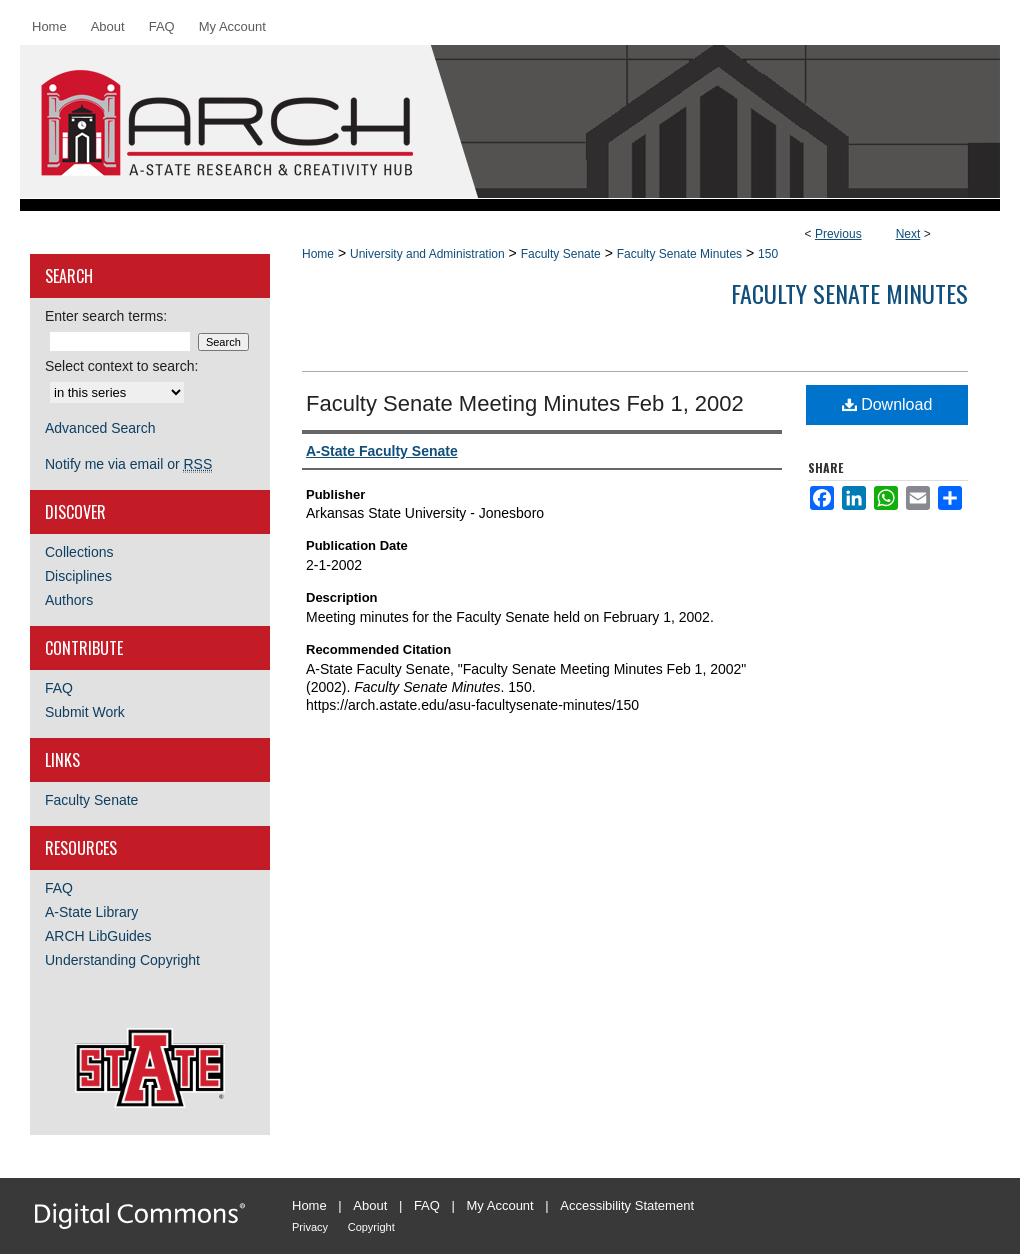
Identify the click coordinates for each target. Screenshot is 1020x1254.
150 (768, 254)
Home (318, 254)
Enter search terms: (106, 316)
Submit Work (85, 712)
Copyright (371, 1227)
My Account (500, 1205)
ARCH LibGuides (98, 936)
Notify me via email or (128, 464)
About (370, 1205)
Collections (79, 552)
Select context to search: (121, 366)
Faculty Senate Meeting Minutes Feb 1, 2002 (525, 403)
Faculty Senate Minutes (679, 254)
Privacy (310, 1227)
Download (887, 404)
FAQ (59, 688)
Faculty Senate (561, 254)
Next (908, 234)
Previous (838, 234)
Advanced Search (100, 428)
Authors (69, 600)
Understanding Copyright (122, 960)
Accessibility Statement (627, 1205)
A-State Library (91, 912)
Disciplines (78, 576)
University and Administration (427, 254)
